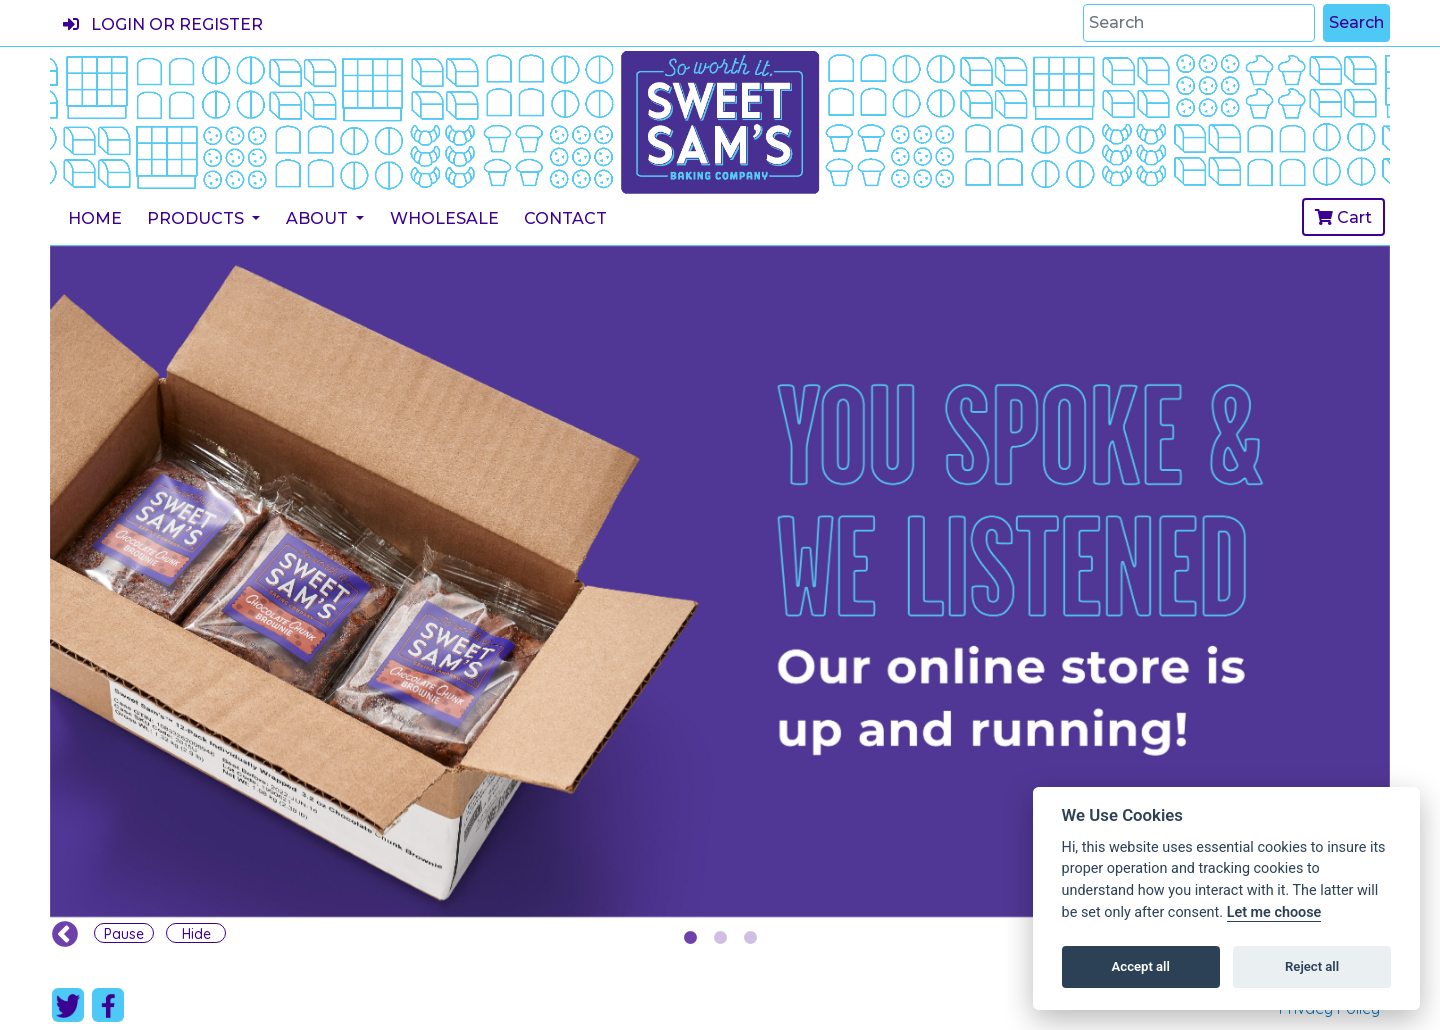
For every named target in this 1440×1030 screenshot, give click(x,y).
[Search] (1199, 23)
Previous (60, 930)
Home (95, 218)
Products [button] (197, 218)
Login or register (163, 24)
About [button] (319, 218)
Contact (565, 218)
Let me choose (1274, 912)
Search (1356, 22)
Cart (1343, 217)
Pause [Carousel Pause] (124, 934)
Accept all (1141, 966)
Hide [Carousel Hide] (196, 934)
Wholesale (444, 218)
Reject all (1312, 966)
